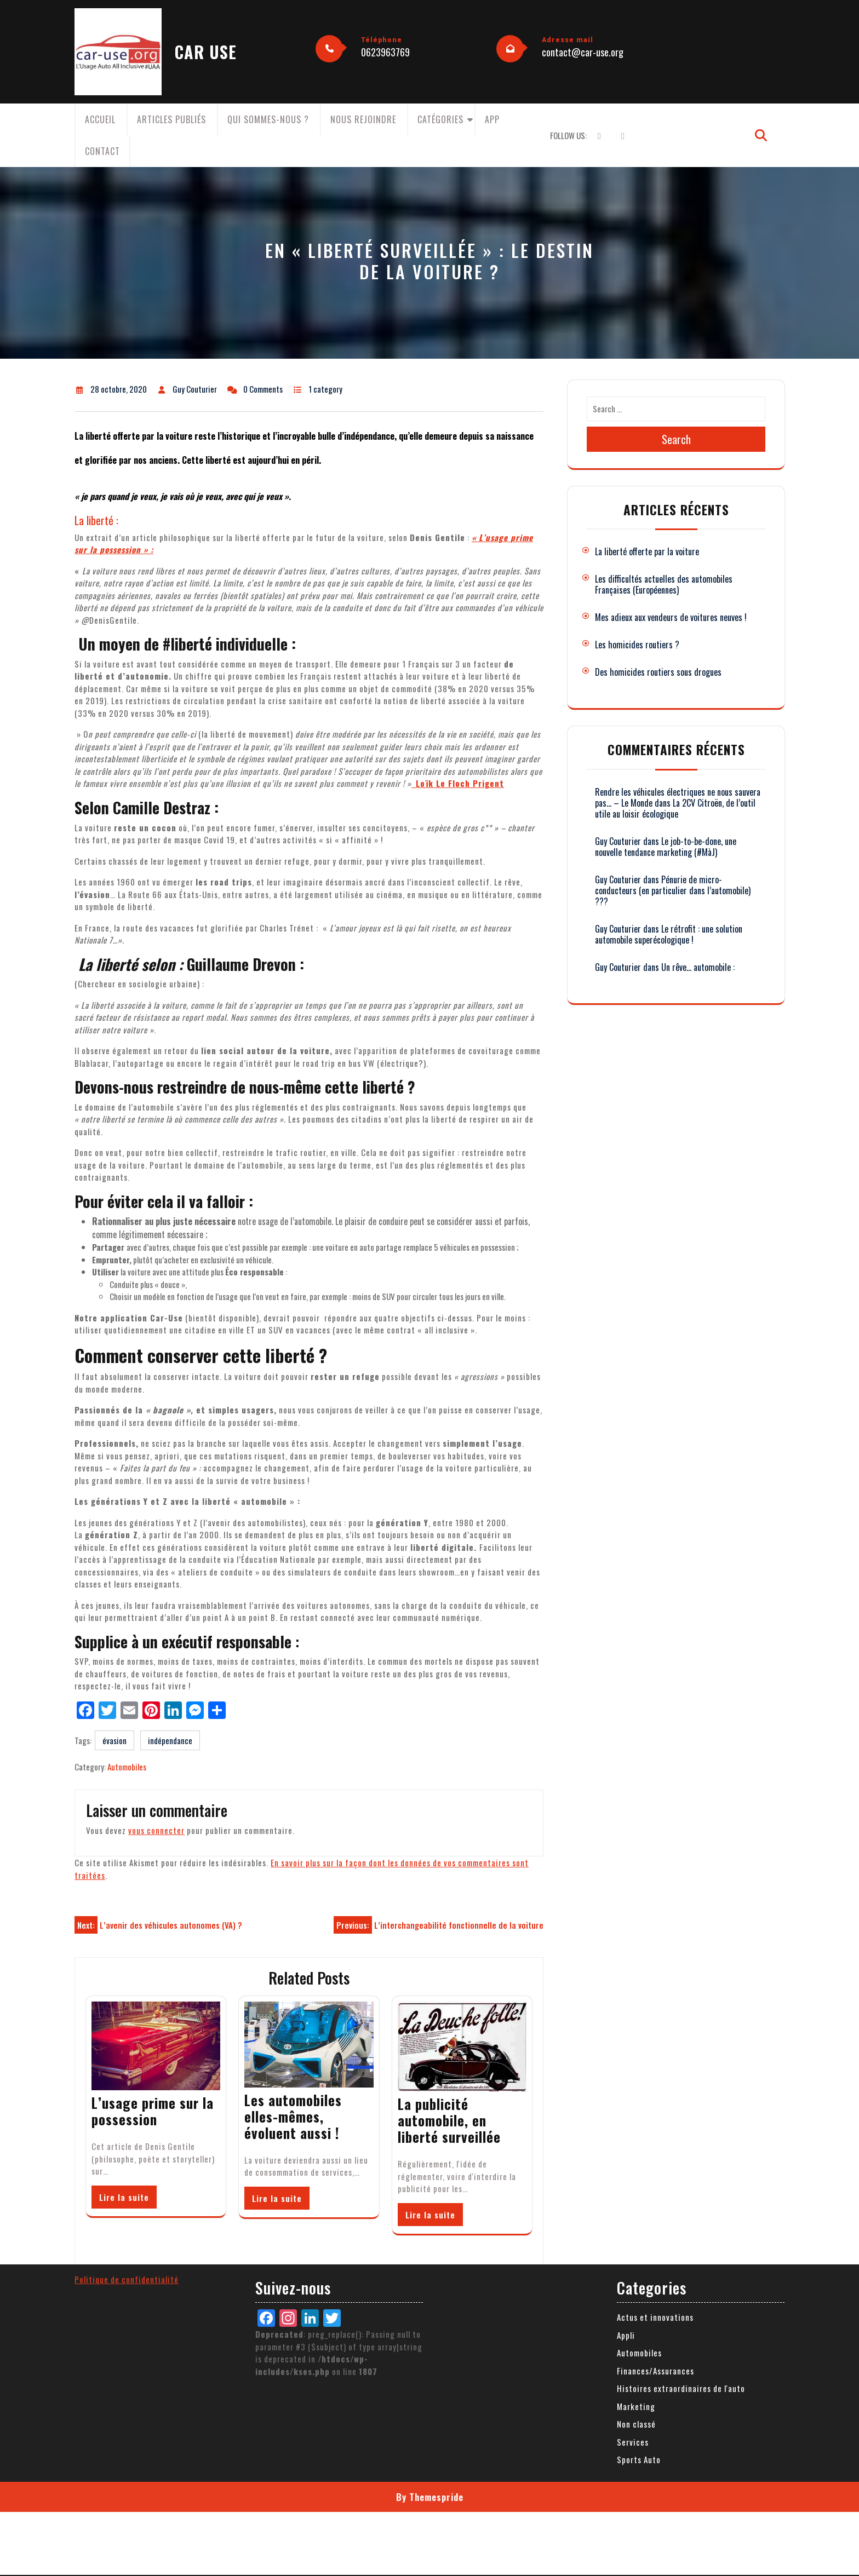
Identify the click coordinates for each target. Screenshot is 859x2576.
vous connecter (156, 1830)
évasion (114, 1740)
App (492, 119)
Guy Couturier (618, 841)
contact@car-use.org (582, 52)
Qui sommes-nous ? (268, 119)
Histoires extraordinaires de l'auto (681, 2153)
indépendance (170, 1740)
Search (676, 439)
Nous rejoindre (363, 119)
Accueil (100, 119)
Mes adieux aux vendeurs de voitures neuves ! (671, 617)
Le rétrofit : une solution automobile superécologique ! (668, 934)
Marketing (636, 2171)
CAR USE (206, 51)
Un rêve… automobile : (698, 967)
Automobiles (126, 1767)
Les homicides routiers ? (637, 644)
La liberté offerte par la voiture (647, 551)
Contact (102, 151)
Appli (626, 2100)
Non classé (636, 2188)
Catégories (440, 119)
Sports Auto (639, 2224)
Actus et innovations (655, 2081)
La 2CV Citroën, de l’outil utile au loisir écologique (675, 808)
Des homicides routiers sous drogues (658, 672)
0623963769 (385, 52)
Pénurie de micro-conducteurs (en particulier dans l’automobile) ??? (673, 890)
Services (633, 2206)
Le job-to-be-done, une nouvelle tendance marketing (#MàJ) (665, 847)
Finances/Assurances (655, 2135)
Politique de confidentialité (127, 2043)
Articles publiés (171, 119)
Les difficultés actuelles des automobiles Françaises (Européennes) (663, 584)
